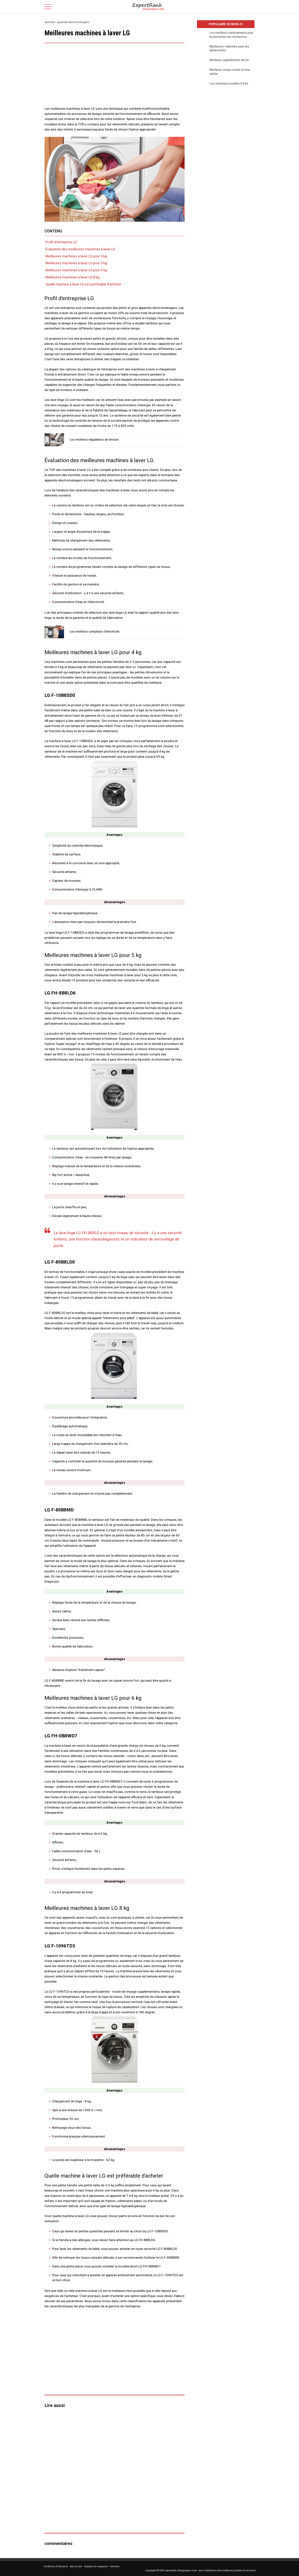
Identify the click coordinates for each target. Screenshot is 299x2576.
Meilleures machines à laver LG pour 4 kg (76, 256)
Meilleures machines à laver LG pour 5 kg (76, 263)
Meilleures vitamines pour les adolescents (229, 48)
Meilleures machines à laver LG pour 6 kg (76, 270)
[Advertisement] (115, 70)
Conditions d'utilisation (56, 2566)
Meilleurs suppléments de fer (229, 60)
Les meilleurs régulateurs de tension (94, 439)
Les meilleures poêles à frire (228, 83)
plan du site (76, 2566)
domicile (50, 22)
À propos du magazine (96, 2566)
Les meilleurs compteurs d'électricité (94, 631)
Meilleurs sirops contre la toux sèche (229, 72)
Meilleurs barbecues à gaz (73, 2519)
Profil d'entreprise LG (61, 242)
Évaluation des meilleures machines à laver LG (80, 249)
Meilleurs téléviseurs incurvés (149, 2439)
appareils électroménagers (73, 22)
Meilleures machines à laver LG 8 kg (72, 277)
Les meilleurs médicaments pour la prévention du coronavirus (231, 35)
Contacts (114, 2566)
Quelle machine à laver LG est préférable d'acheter (83, 284)
